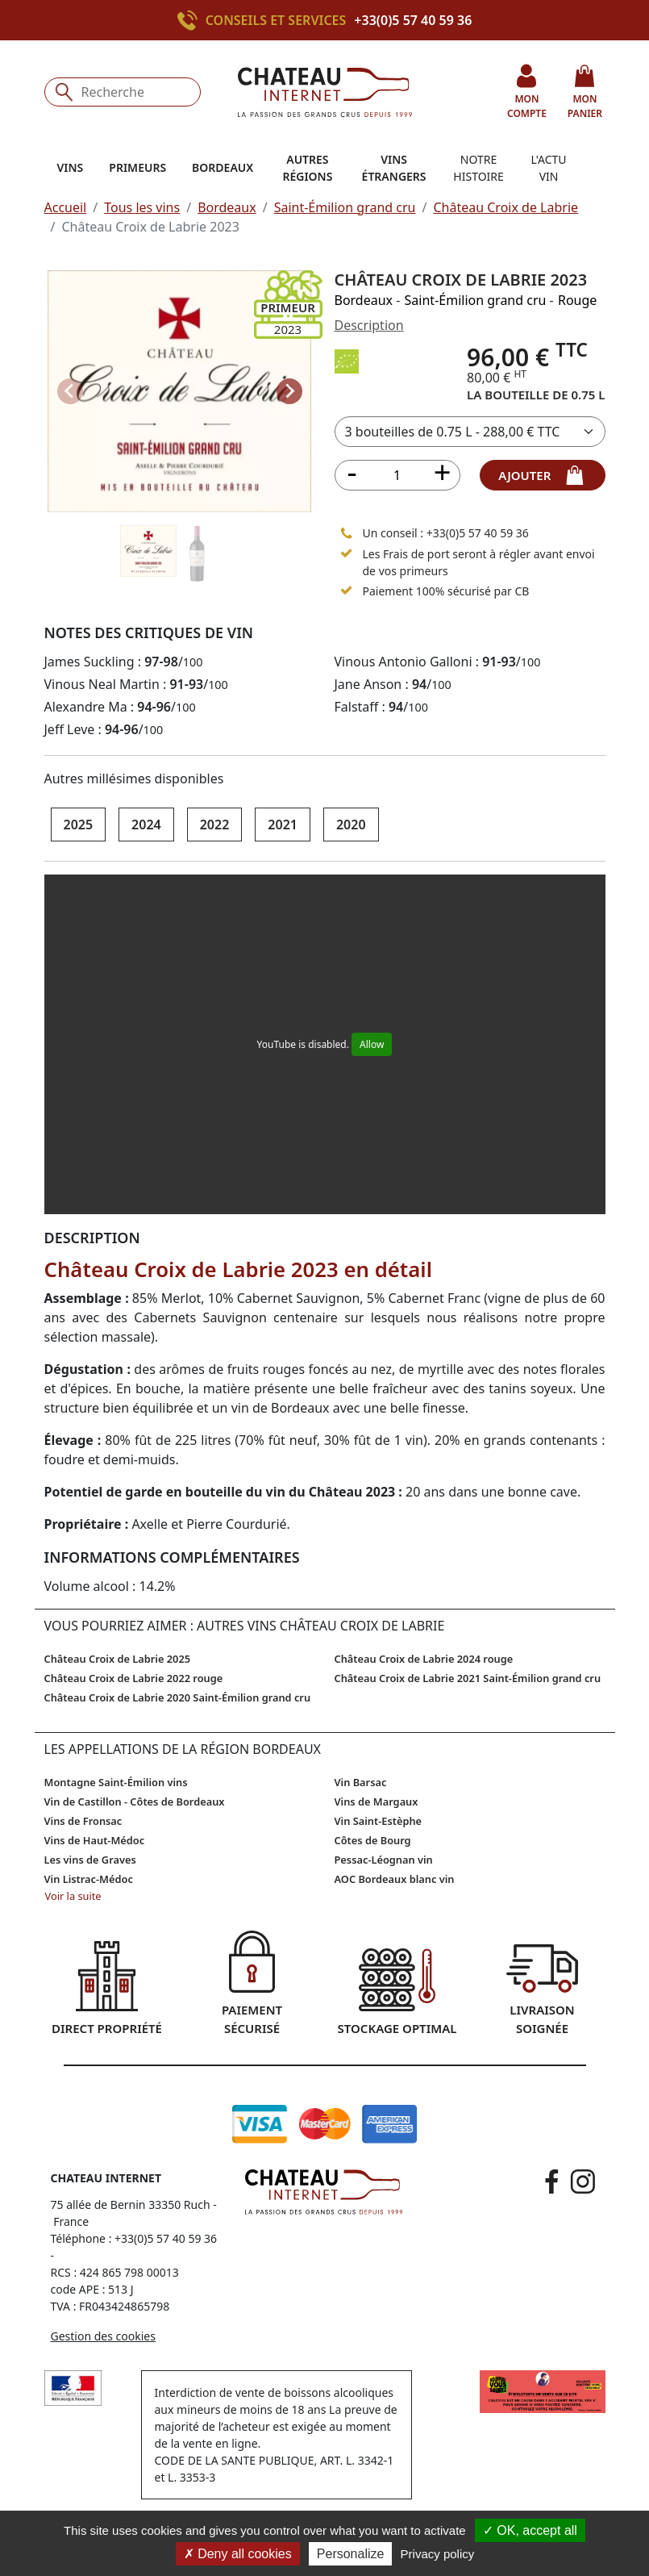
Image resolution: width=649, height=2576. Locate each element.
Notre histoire (478, 168)
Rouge (577, 300)
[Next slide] (289, 391)
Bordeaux (227, 207)
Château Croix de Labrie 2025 (117, 1658)
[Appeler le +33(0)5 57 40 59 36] (191, 20)
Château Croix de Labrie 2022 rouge (133, 1678)
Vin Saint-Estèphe (378, 1821)
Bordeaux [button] (222, 167)
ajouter (541, 475)
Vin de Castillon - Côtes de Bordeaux (134, 1801)
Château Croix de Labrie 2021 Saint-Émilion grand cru (468, 1678)
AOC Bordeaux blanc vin (395, 1879)
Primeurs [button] (137, 167)
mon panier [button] (585, 91)
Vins (70, 167)
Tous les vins (142, 207)
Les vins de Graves (90, 1859)
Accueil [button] (65, 207)
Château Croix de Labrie (505, 207)
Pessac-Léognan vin (384, 1859)
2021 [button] (282, 824)
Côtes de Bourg (373, 1840)
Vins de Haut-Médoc (94, 1840)
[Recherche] (122, 91)
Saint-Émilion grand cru (345, 207)
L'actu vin (549, 168)
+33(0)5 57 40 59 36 (413, 20)
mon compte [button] (527, 91)
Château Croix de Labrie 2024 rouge (424, 1658)
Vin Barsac (361, 1782)
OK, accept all (530, 2530)
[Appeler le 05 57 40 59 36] (347, 532)
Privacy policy (438, 2554)
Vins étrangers (394, 168)
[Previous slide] (70, 391)
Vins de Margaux (376, 1801)
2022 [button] (215, 824)
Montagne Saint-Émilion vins (116, 1782)
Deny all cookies (238, 2554)
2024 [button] (146, 824)
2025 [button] (79, 824)
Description (369, 325)
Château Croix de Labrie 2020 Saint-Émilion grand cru (177, 1697)
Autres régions (307, 168)
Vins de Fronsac (83, 1821)
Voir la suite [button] (73, 1896)
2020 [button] (351, 824)
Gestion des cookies (103, 2336)
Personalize (351, 2554)
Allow (372, 1044)
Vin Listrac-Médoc (88, 1879)
